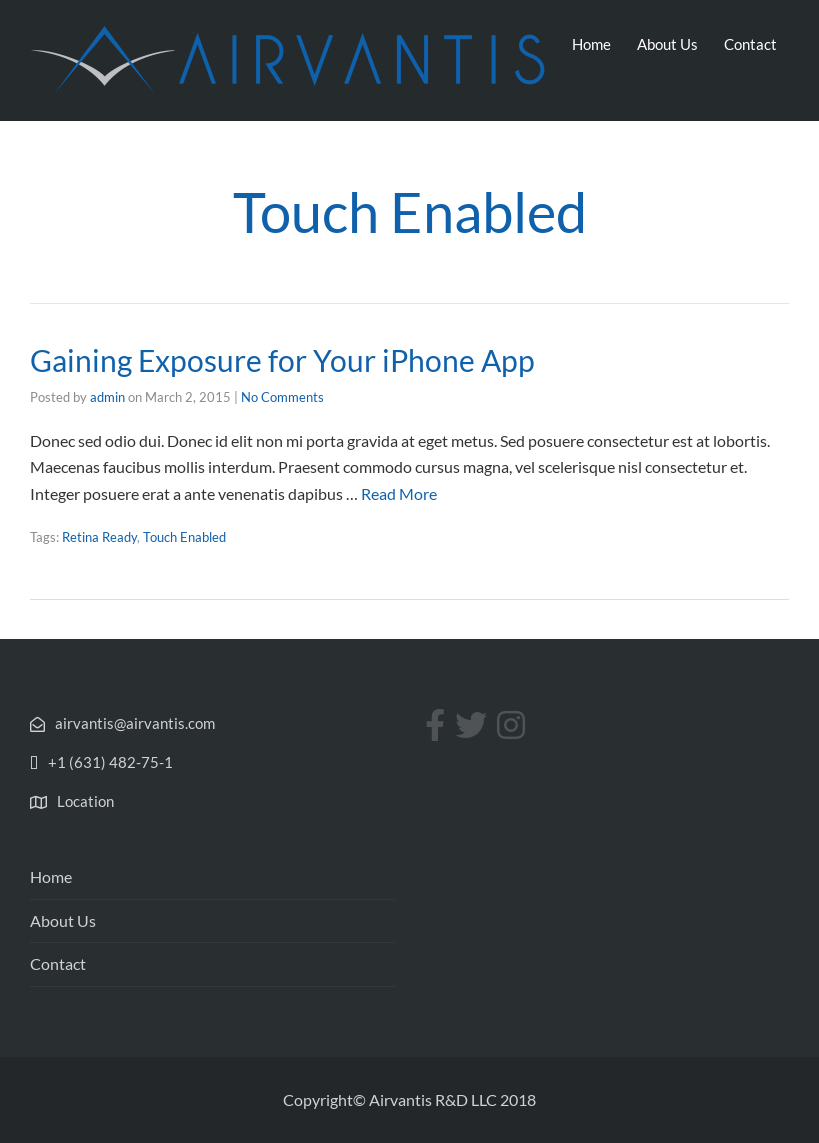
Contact (750, 44)
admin (107, 397)
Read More (399, 493)
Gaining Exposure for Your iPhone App (282, 360)
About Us (667, 44)
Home (591, 44)
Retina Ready (99, 537)
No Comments (282, 397)
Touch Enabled (184, 537)
